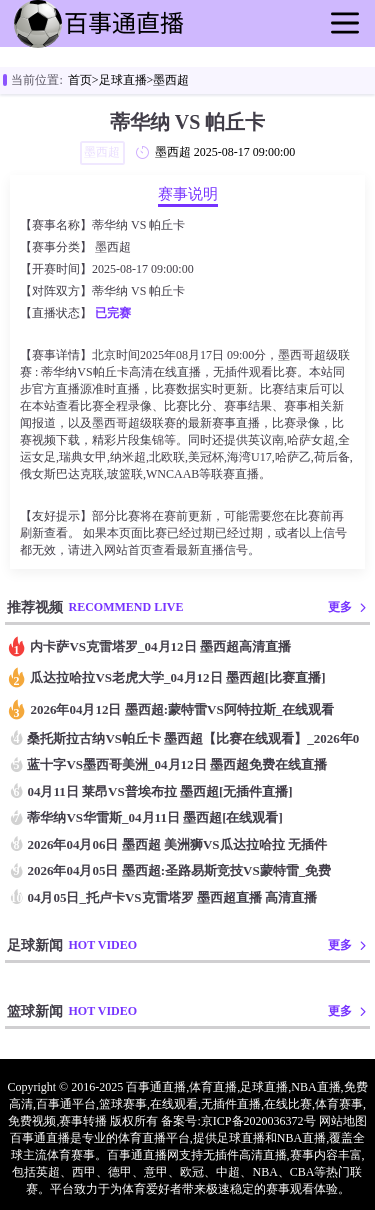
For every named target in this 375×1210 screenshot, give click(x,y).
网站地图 (343, 1121)
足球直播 (123, 80)
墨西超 (171, 80)
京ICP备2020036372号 (258, 1121)
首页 (80, 80)
